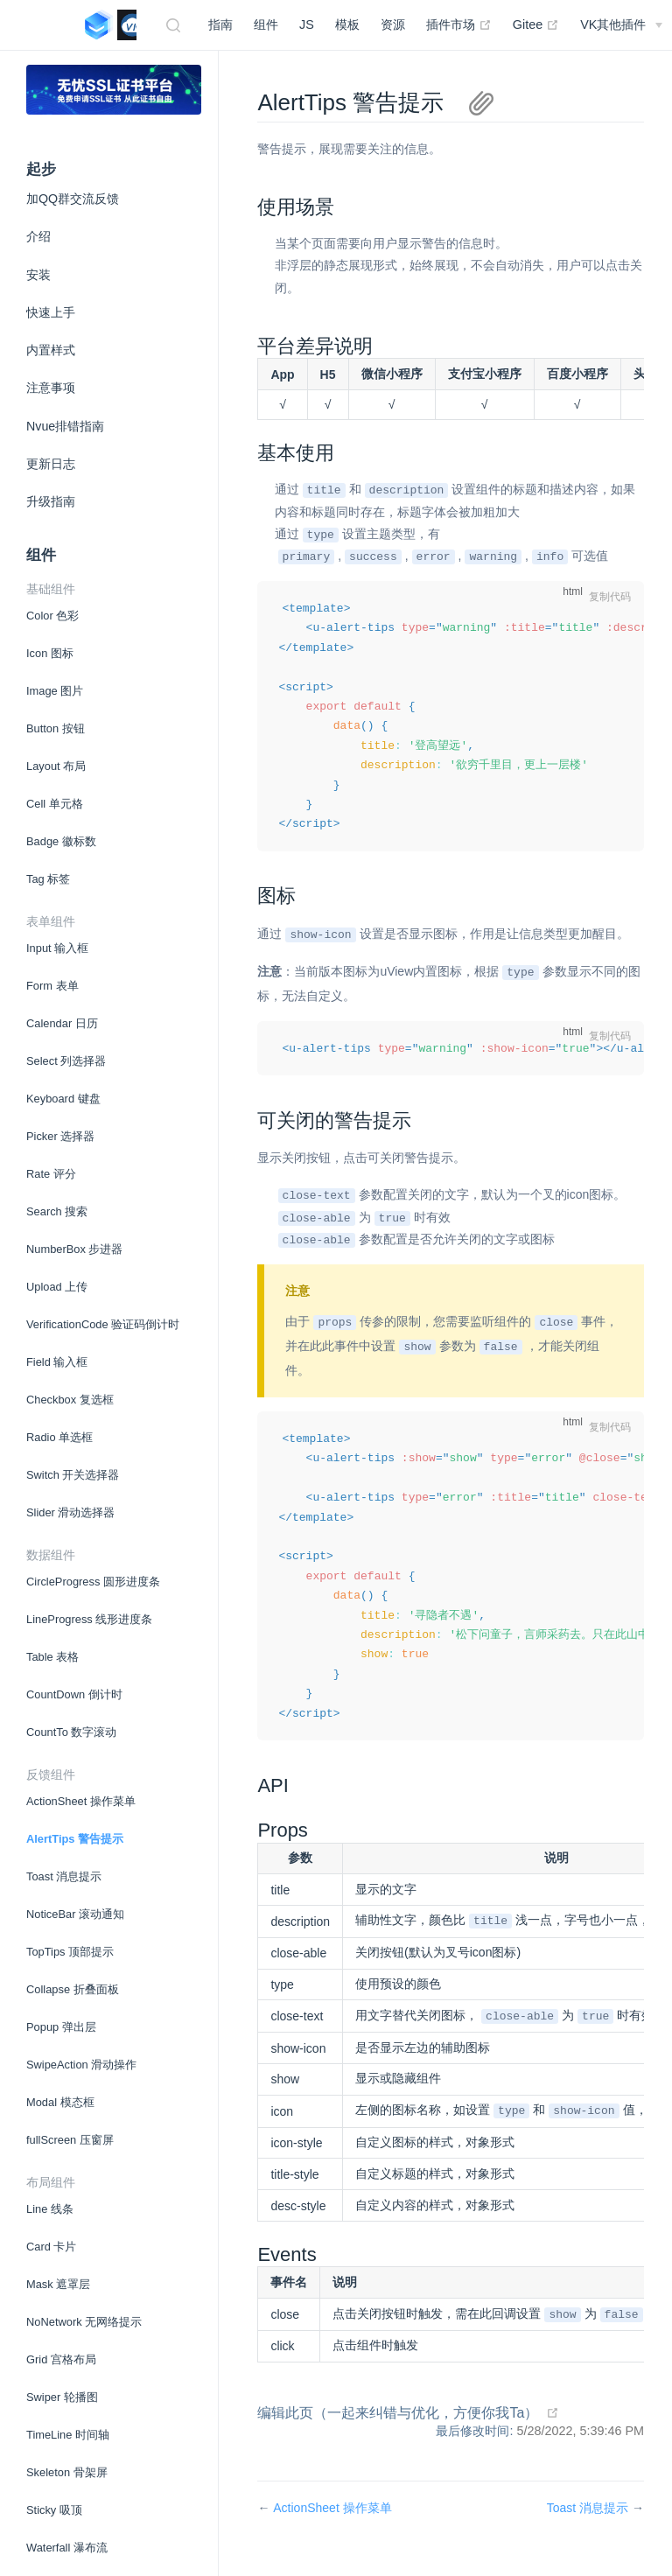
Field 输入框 (57, 1361)
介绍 (38, 236)
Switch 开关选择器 (72, 1474)
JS (306, 25)
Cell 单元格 (54, 803)
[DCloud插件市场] (621, 24)
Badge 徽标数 (61, 841)
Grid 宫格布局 (61, 2359)
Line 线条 (50, 2209)
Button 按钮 (55, 728)
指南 (220, 25)
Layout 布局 (56, 766)
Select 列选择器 (66, 1061)
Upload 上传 (57, 1286)
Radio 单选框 (59, 1437)
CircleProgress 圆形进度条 (93, 1581)
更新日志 (50, 464)
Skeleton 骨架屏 (67, 2472)
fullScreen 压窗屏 (70, 2139)
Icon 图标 (50, 653)
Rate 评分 (51, 1173)
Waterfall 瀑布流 (67, 2547)
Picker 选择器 (60, 1136)
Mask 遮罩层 (58, 2284)
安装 (38, 275)
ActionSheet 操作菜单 (81, 1801)
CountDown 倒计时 (74, 1694)
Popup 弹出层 (61, 2027)
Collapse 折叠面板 (72, 1989)
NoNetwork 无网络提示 (84, 2321)
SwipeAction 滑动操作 (81, 2064)
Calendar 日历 (62, 1023)
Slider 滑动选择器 (70, 1512)
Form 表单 (52, 985)
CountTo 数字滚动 (71, 1732)
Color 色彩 (52, 615)
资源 (393, 25)
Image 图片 (54, 690)
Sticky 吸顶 (54, 2509)
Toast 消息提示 (64, 1876)
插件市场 (459, 24)
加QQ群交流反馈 (72, 199)
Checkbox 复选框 (70, 1399)
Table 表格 (52, 1656)
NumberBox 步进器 (74, 1249)
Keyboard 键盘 (63, 1098)
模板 (347, 25)
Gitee (536, 24)
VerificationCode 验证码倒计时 (102, 1324)
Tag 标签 (48, 879)
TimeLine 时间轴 (67, 2434)
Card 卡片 (51, 2246)
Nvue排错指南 (65, 426)
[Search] (176, 25)
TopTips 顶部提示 (70, 1951)
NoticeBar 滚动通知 (75, 1914)
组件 (266, 25)
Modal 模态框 (60, 2102)
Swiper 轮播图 (62, 2397)
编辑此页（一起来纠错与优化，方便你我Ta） (397, 2427)
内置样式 (50, 350)
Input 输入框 (57, 948)
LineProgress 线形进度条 (89, 1619)
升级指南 (50, 501)
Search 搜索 (57, 1211)
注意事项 (50, 388)
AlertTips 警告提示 (74, 1838)
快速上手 (50, 312)
